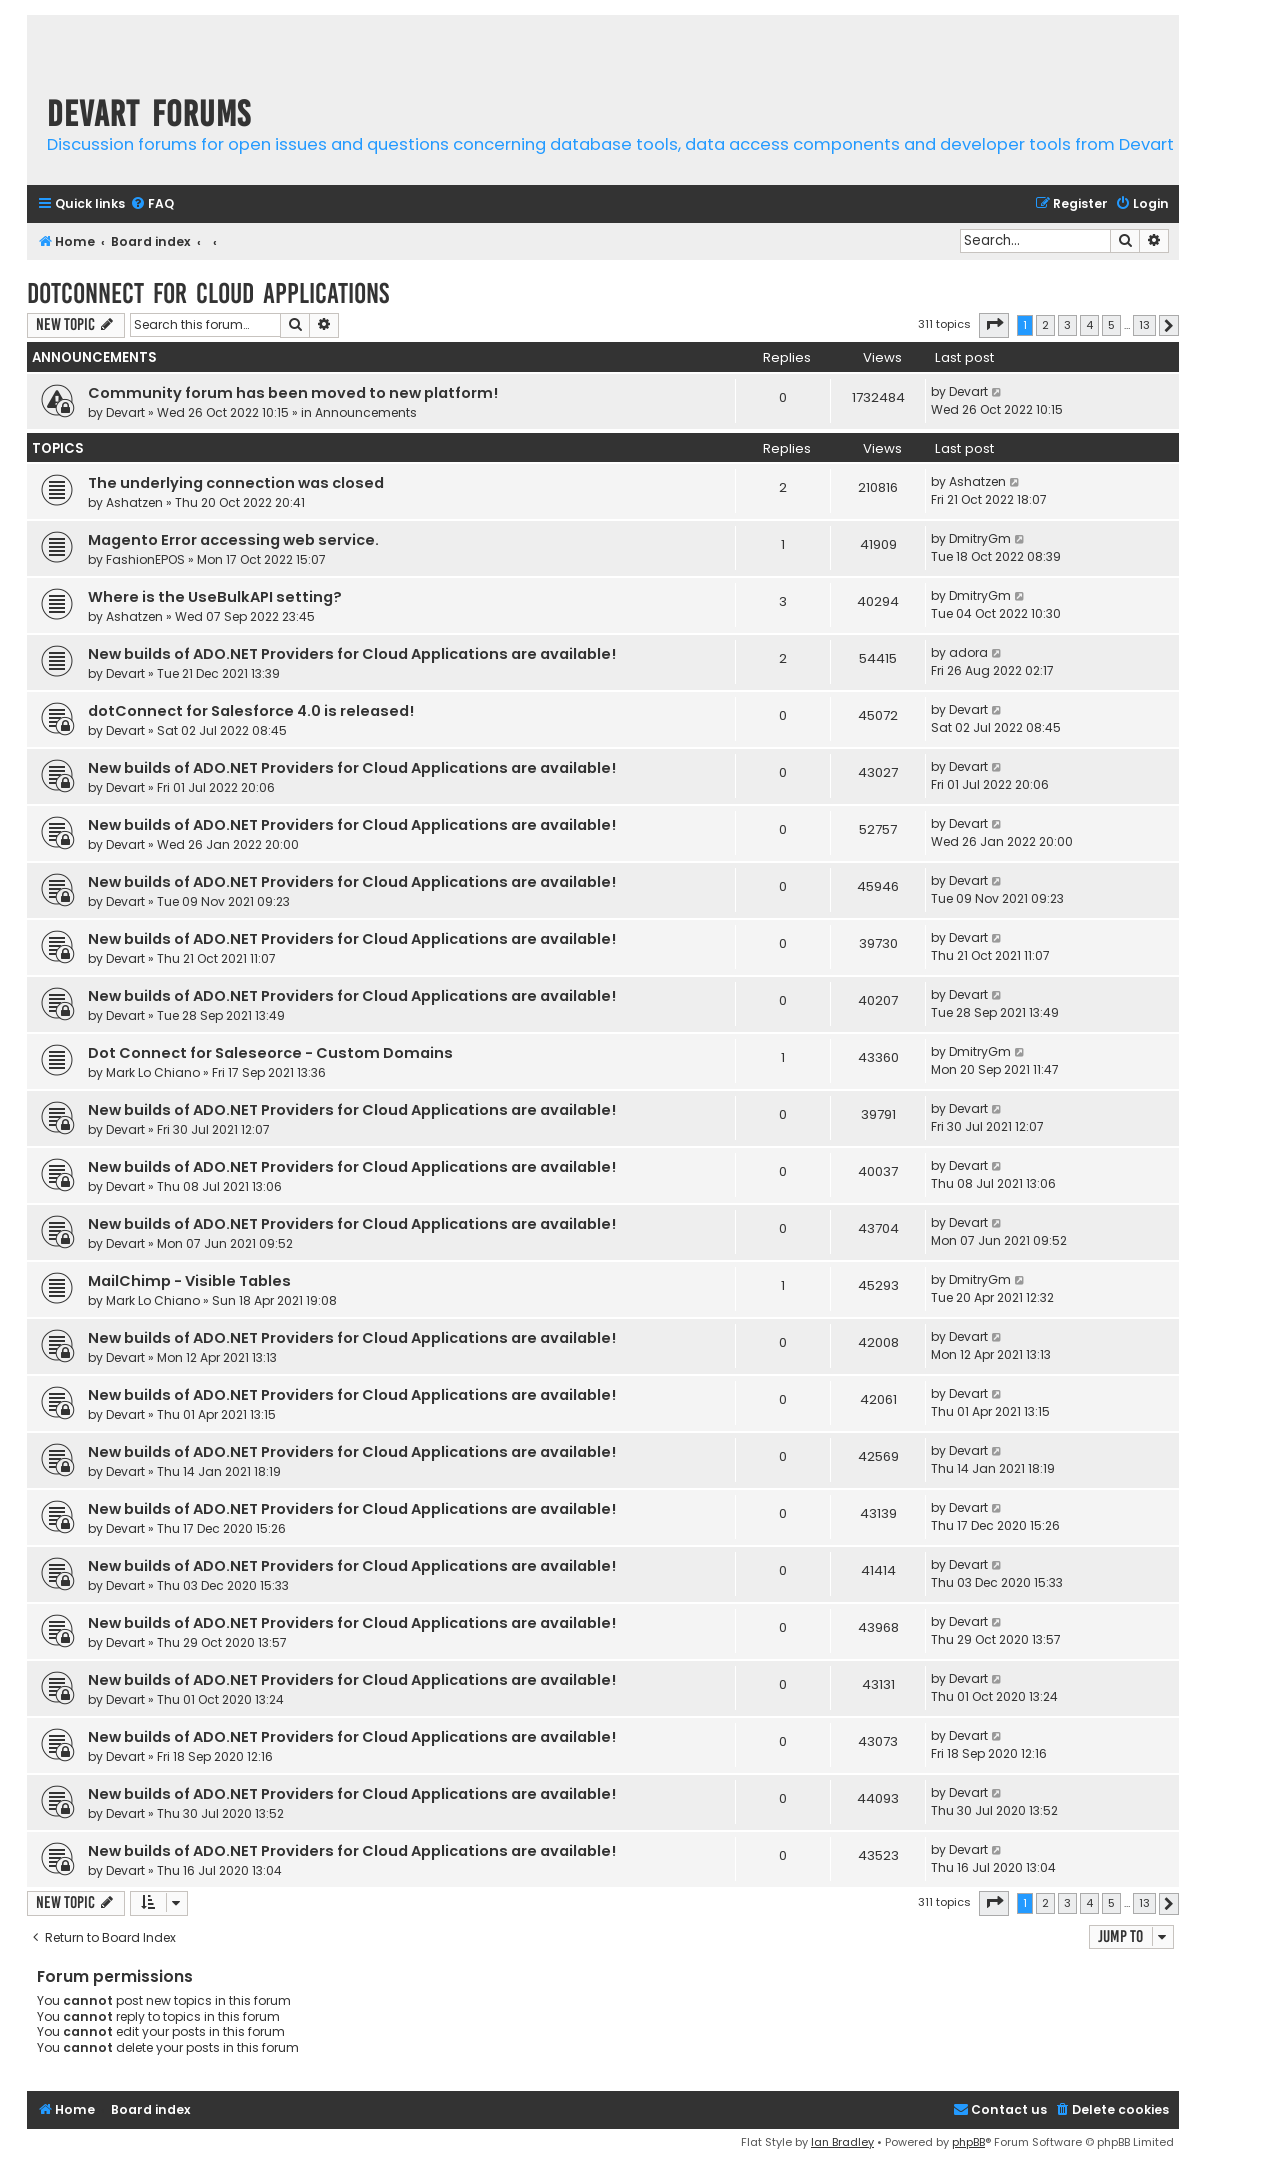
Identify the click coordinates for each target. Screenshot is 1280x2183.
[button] (994, 325)
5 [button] (1111, 325)
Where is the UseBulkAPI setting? (215, 597)
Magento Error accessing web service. (233, 540)
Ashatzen (134, 502)
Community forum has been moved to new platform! (293, 393)
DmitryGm (980, 538)
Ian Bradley (842, 2142)
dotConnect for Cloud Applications (208, 293)
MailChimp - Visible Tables (189, 1281)
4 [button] (1089, 325)
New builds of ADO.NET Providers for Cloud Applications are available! (352, 654)
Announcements (366, 412)
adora (968, 652)
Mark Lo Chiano (153, 1072)
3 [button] (1067, 325)
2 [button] (1045, 325)
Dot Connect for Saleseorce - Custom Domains (270, 1053)
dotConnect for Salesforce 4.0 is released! (251, 711)
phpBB (968, 2142)
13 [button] (1144, 325)
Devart (125, 412)
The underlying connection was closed (236, 483)
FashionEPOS (145, 559)
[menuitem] (152, 204)
